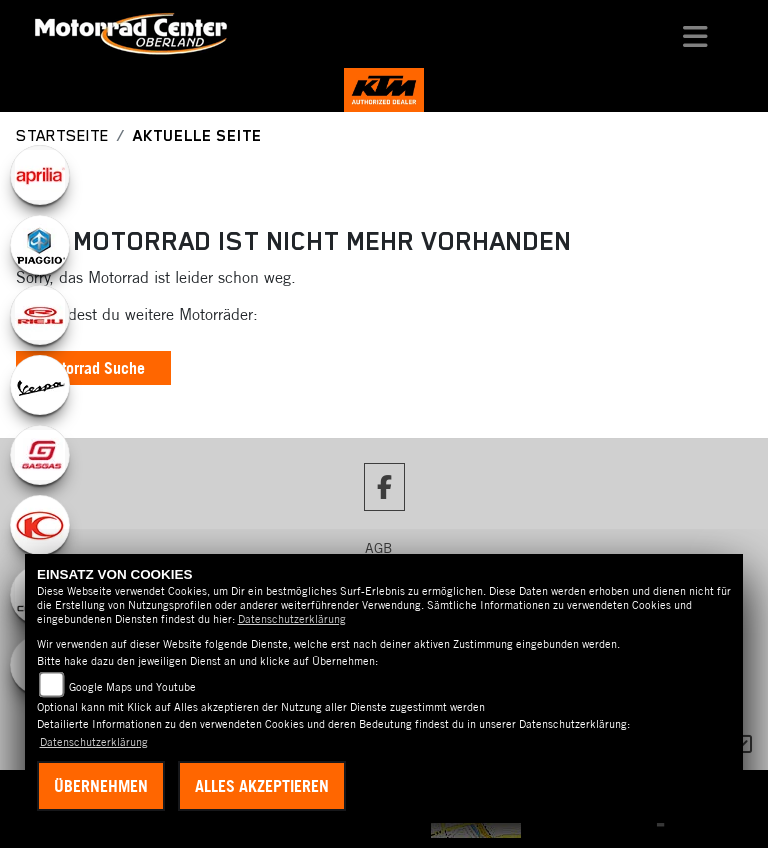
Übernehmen (101, 786)
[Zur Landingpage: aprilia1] (40, 175)
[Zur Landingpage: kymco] (40, 525)
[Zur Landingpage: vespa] (40, 385)
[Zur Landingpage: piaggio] (40, 245)
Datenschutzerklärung (292, 619)
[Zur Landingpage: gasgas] (40, 455)
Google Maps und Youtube (132, 687)
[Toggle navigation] (696, 34)
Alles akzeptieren (262, 786)
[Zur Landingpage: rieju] (40, 315)
